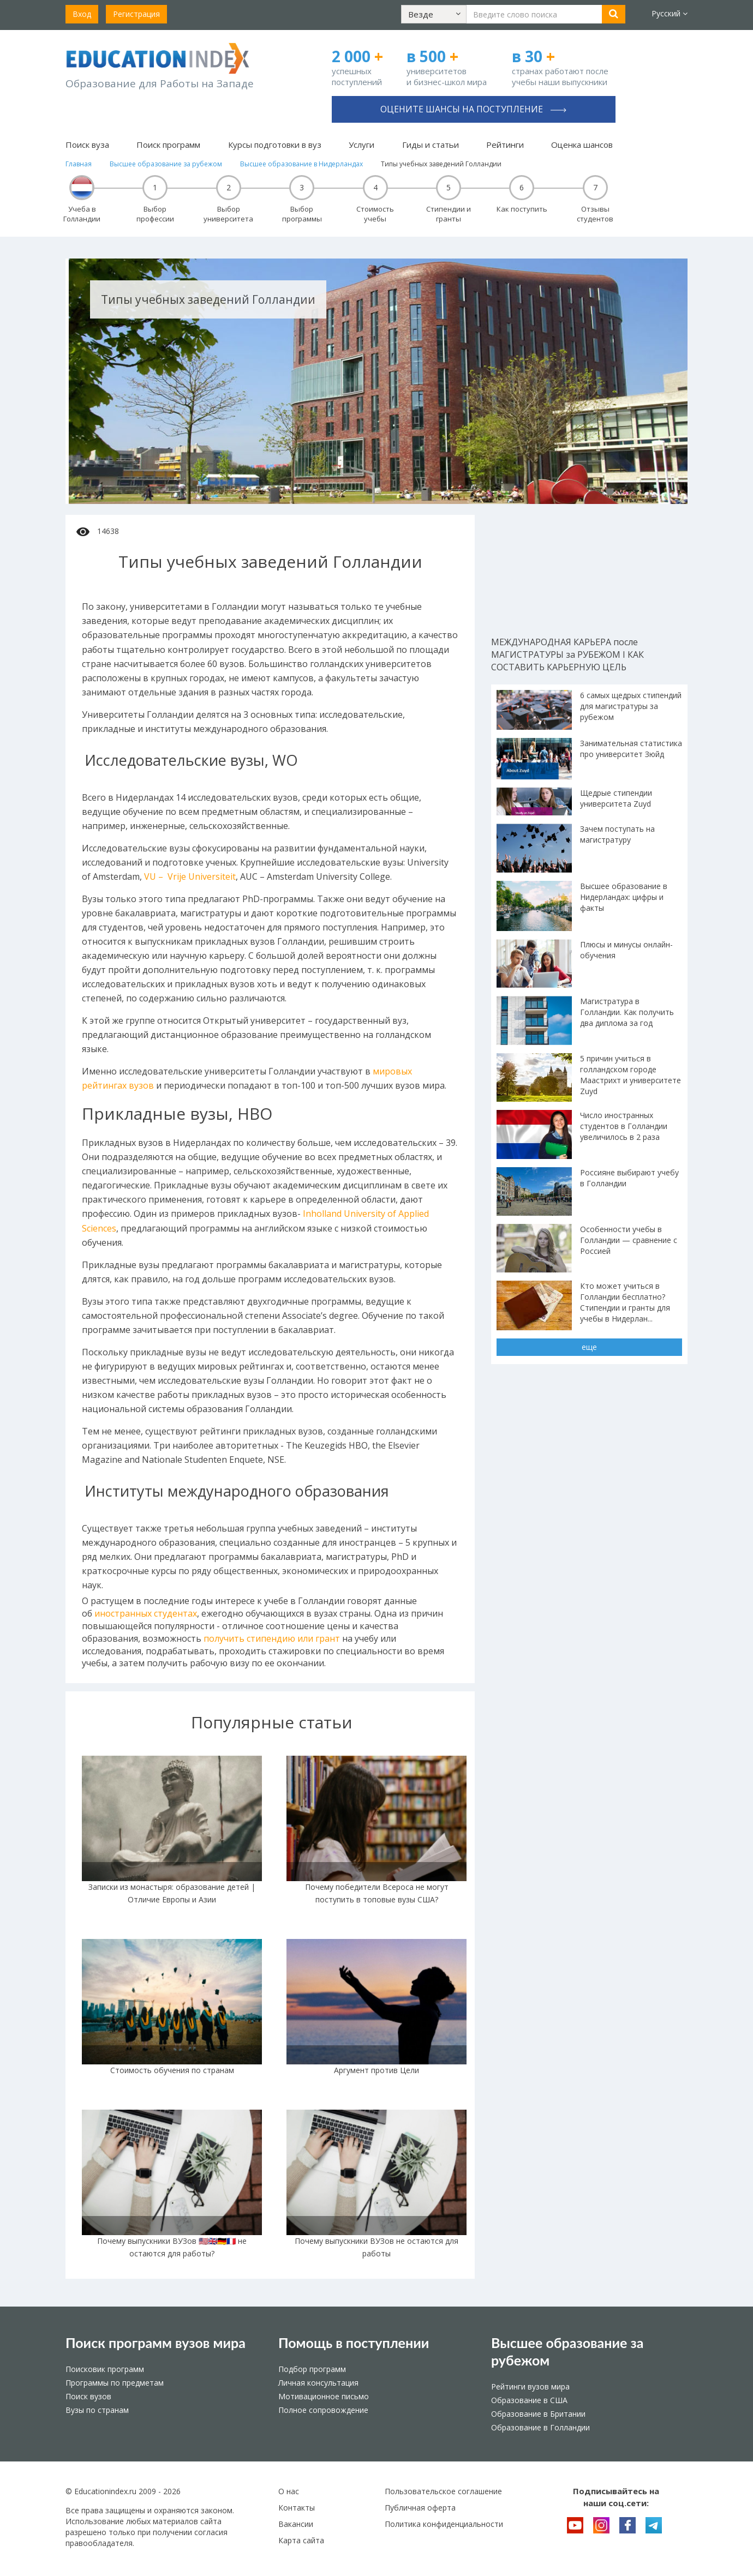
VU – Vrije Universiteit (190, 876)
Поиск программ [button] (168, 144)
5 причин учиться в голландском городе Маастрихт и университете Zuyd (630, 1074)
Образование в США (529, 2400)
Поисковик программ (104, 2369)
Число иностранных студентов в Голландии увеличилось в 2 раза (623, 1126)
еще (589, 1347)
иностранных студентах (145, 1613)
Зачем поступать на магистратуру (617, 834)
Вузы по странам (97, 2410)
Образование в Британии (538, 2414)
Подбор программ (312, 2369)
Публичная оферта (420, 2507)
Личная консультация (318, 2382)
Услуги (361, 144)
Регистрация (136, 14)
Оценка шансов (582, 144)
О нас (288, 2491)
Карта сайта (301, 2540)
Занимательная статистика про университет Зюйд (631, 748)
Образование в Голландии (540, 2427)
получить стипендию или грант (272, 1638)
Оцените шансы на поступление (473, 109)
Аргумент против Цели (376, 2070)
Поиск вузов (88, 2396)
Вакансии (295, 2524)
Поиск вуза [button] (87, 144)
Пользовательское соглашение (443, 2491)
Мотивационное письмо (323, 2396)
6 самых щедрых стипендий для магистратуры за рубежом (631, 706)
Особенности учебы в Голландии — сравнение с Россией (628, 1240)
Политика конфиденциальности (444, 2524)
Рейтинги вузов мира (530, 2386)
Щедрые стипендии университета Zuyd (616, 798)
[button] (434, 14)
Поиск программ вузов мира (155, 2342)
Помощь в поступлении (353, 2342)
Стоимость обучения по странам (172, 2070)
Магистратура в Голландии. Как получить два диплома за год (627, 1012)
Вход (82, 14)
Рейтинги (505, 144)
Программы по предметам (114, 2382)
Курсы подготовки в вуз (274, 144)
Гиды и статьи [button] (430, 144)
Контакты (296, 2507)
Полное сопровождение (323, 2410)
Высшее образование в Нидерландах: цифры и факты (623, 897)
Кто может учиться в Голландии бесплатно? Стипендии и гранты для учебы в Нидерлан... (625, 1302)
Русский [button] (670, 13)
